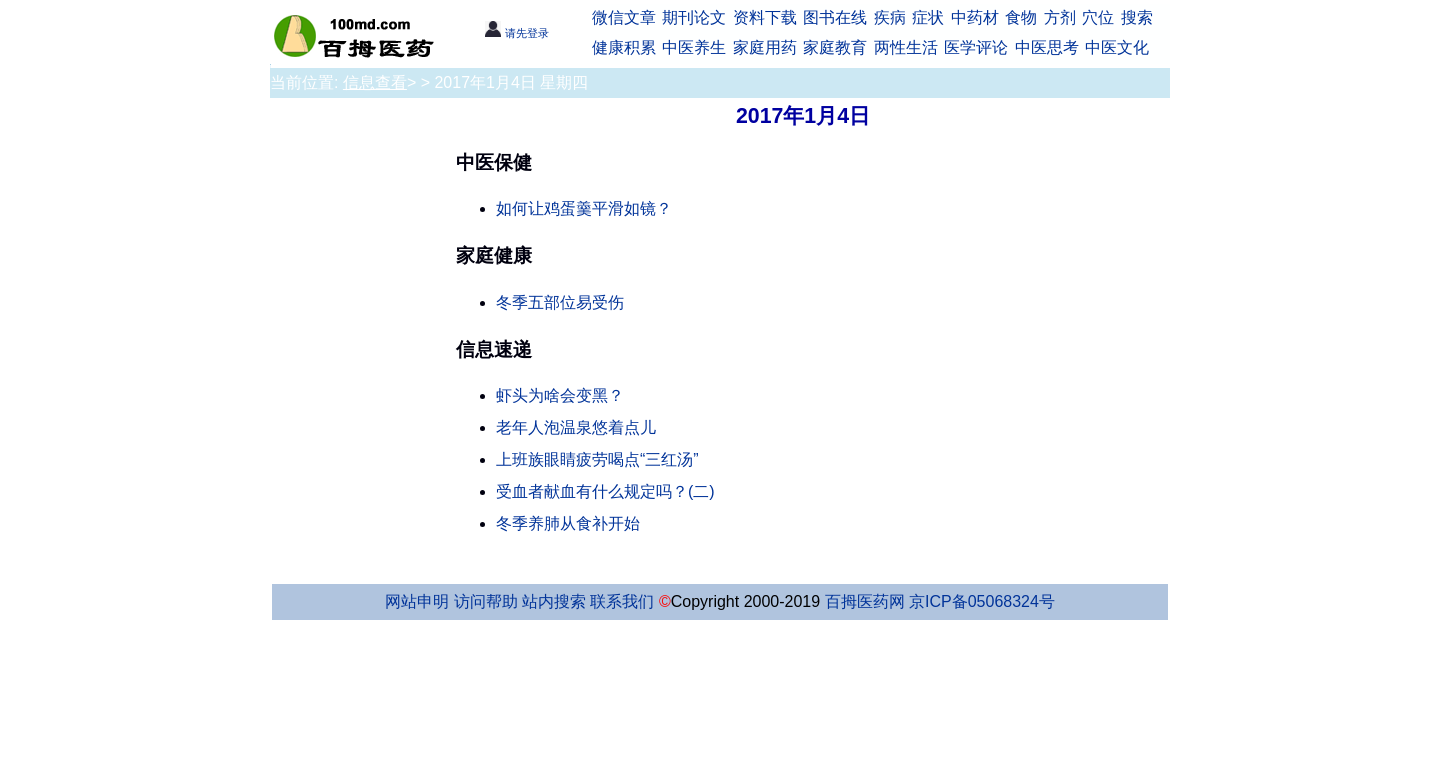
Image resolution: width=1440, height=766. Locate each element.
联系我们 (622, 601)
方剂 (1060, 17)
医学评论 (976, 47)
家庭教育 (835, 47)
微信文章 (624, 17)
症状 (928, 17)
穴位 (1098, 17)
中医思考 (1047, 47)
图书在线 (835, 17)
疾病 (890, 17)
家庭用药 (765, 47)
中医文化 (1117, 47)
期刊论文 (694, 17)
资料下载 (765, 17)
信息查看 (375, 82)
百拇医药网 (865, 601)
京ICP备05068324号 (982, 601)
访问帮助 (486, 601)
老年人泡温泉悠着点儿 (576, 427)
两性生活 (906, 47)
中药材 (975, 17)
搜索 (1137, 17)
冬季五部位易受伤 (560, 302)
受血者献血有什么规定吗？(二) (605, 491)
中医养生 (694, 47)
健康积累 (624, 47)
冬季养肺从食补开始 (568, 523)
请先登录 (516, 33)
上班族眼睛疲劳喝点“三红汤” (597, 459)
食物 (1021, 17)
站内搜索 (554, 601)
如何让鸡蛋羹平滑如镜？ (584, 208)
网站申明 (417, 601)
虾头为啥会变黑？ (560, 395)
